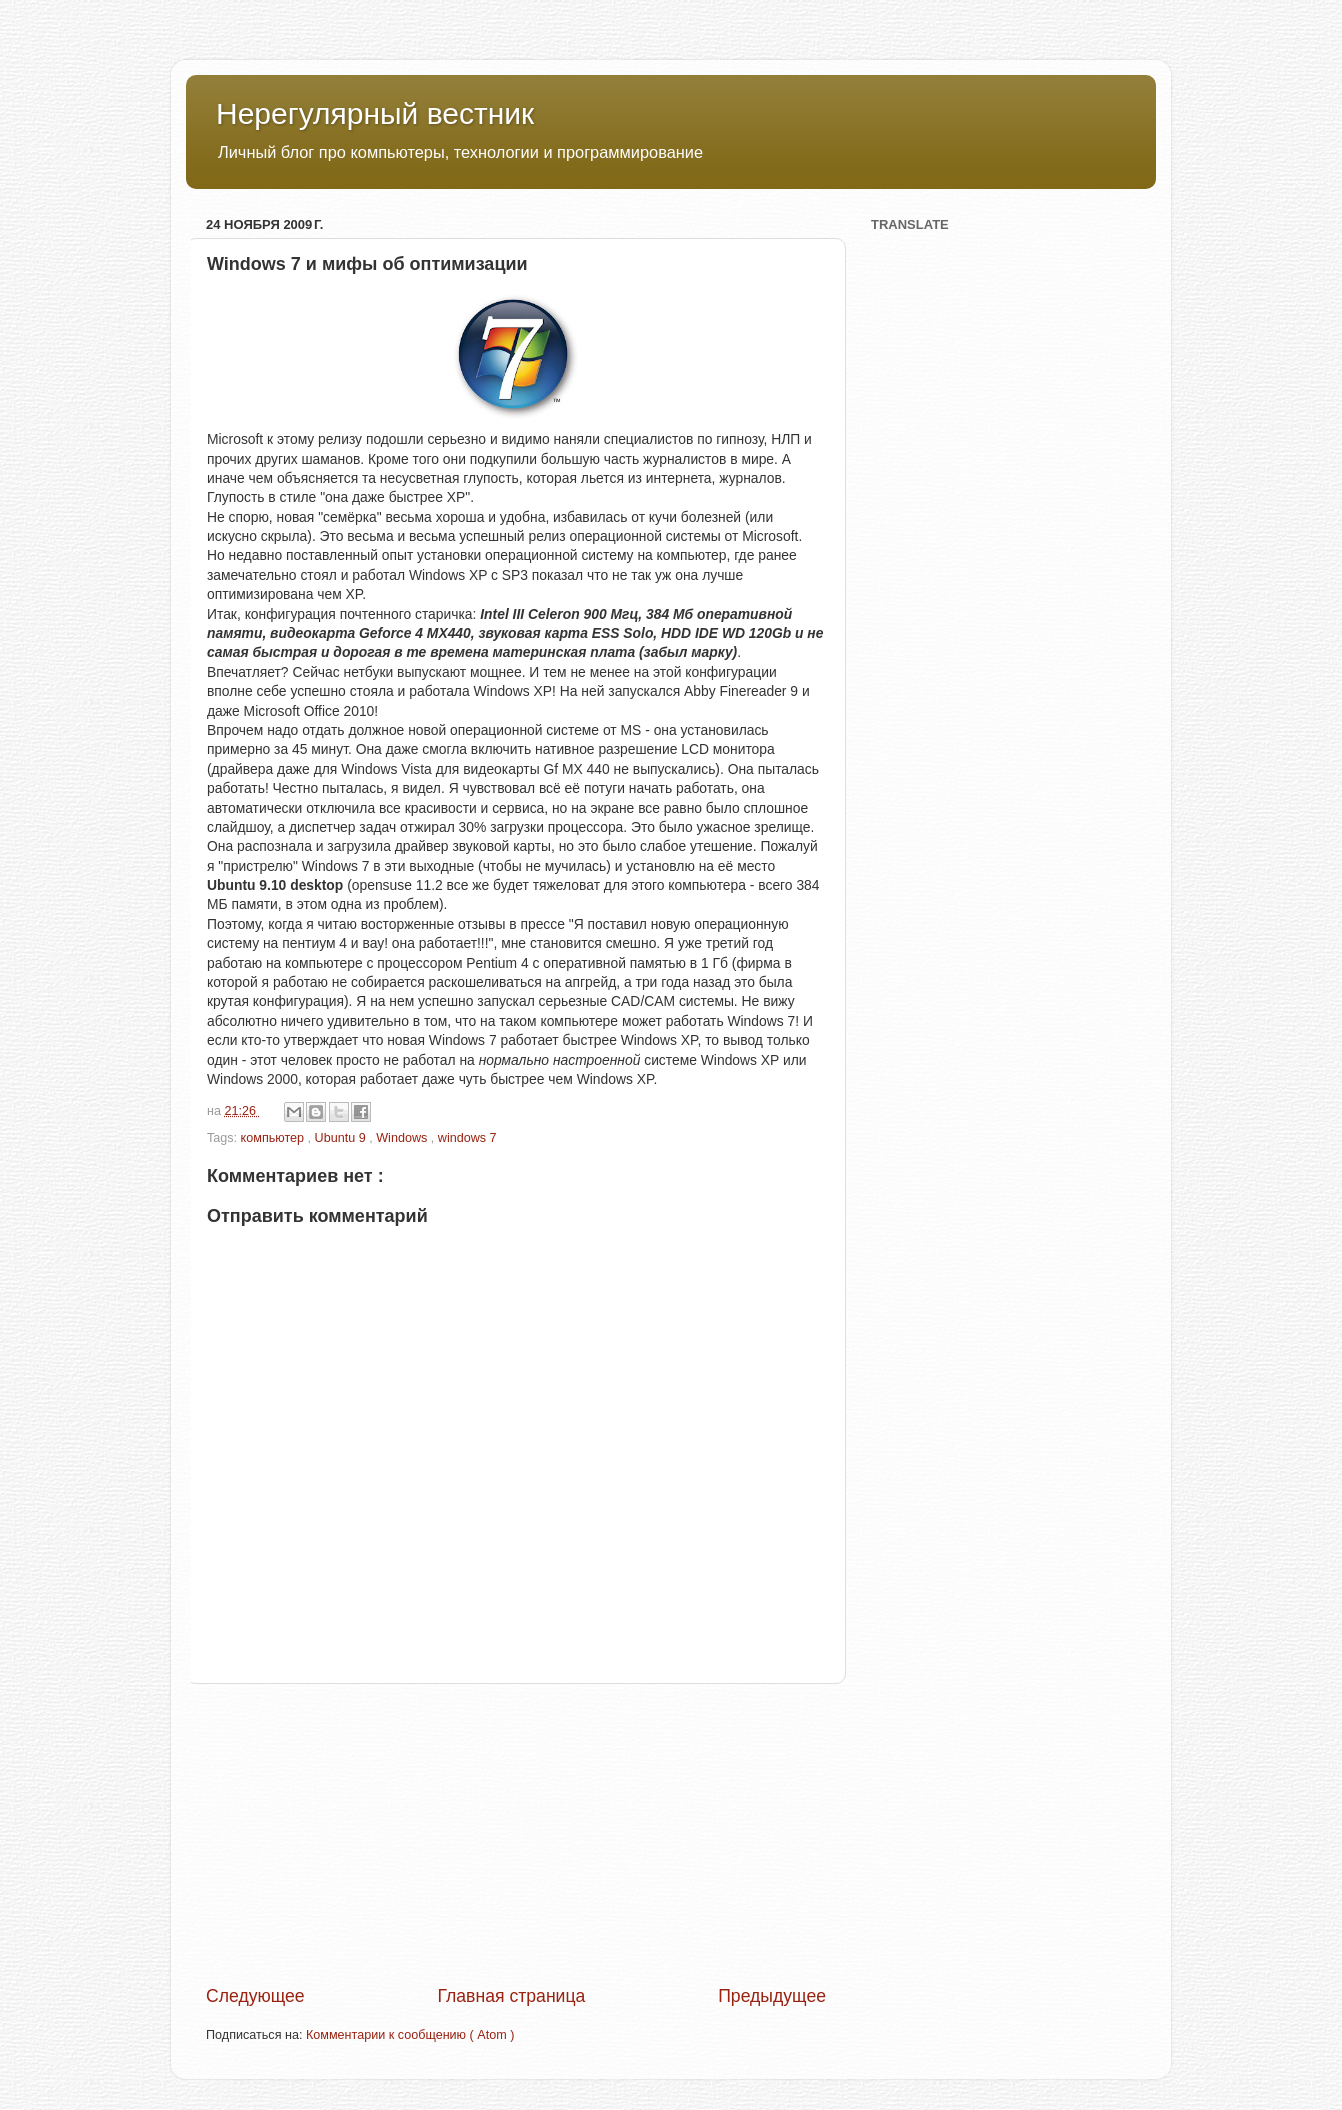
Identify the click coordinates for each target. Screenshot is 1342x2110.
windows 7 (467, 1138)
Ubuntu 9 (342, 1138)
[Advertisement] (516, 1834)
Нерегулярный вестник (375, 113)
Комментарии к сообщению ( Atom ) (410, 2035)
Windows (403, 1138)
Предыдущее (772, 1996)
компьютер (274, 1138)
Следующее (255, 1996)
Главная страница (511, 1996)
